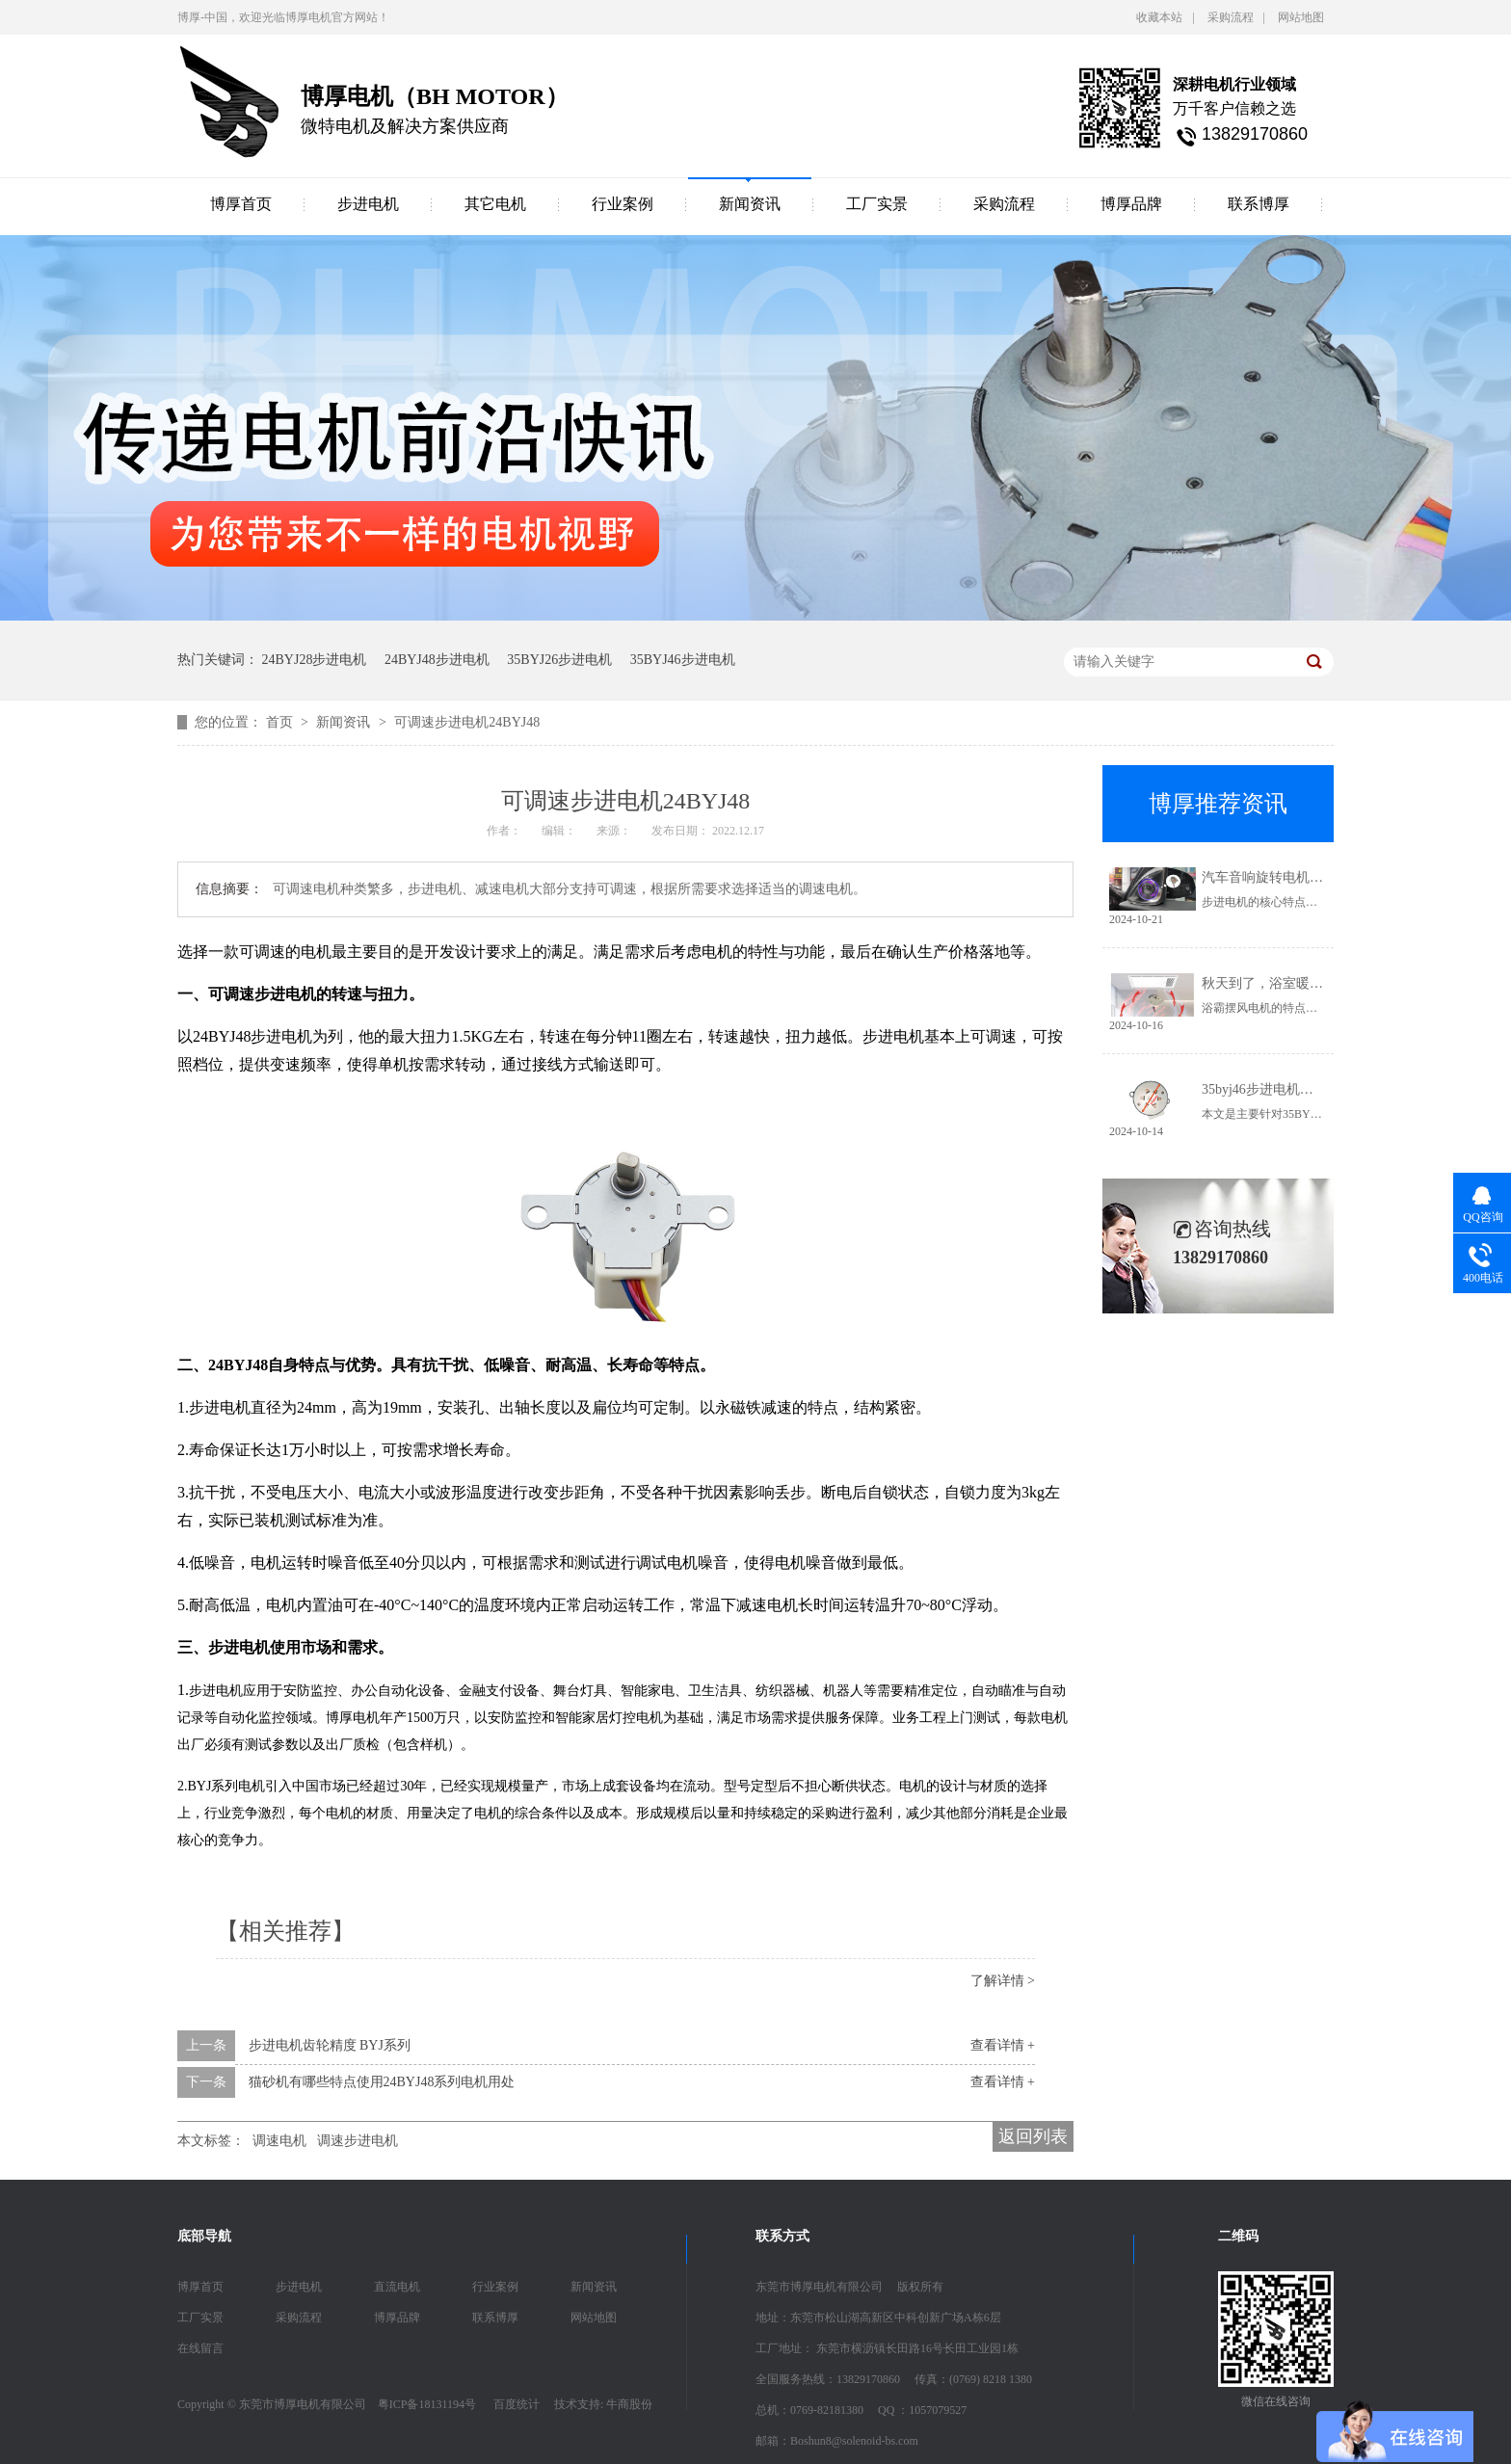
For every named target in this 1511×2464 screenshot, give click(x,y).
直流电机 (397, 2286)
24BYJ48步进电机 (437, 659)
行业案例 (622, 204)
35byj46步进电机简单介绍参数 (1291, 1089)
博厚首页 (241, 204)
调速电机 (279, 2140)
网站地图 (1301, 17)
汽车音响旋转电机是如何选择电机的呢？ (1323, 877)
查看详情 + (1002, 2045)
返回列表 (1033, 2136)
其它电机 (495, 204)
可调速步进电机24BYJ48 (467, 722)
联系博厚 (1258, 204)
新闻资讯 (750, 204)
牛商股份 (629, 2404)
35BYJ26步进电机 (559, 659)
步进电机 (368, 204)
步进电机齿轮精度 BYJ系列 (330, 2045)
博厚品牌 (1131, 204)
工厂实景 (877, 204)
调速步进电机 (357, 2140)
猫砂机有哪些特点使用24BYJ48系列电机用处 (382, 2082)
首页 (281, 722)
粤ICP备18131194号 (427, 2404)
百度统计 (516, 2404)
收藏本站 (1159, 17)
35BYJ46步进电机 (682, 659)
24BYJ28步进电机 (314, 659)
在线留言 (200, 2348)
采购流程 (1230, 17)
